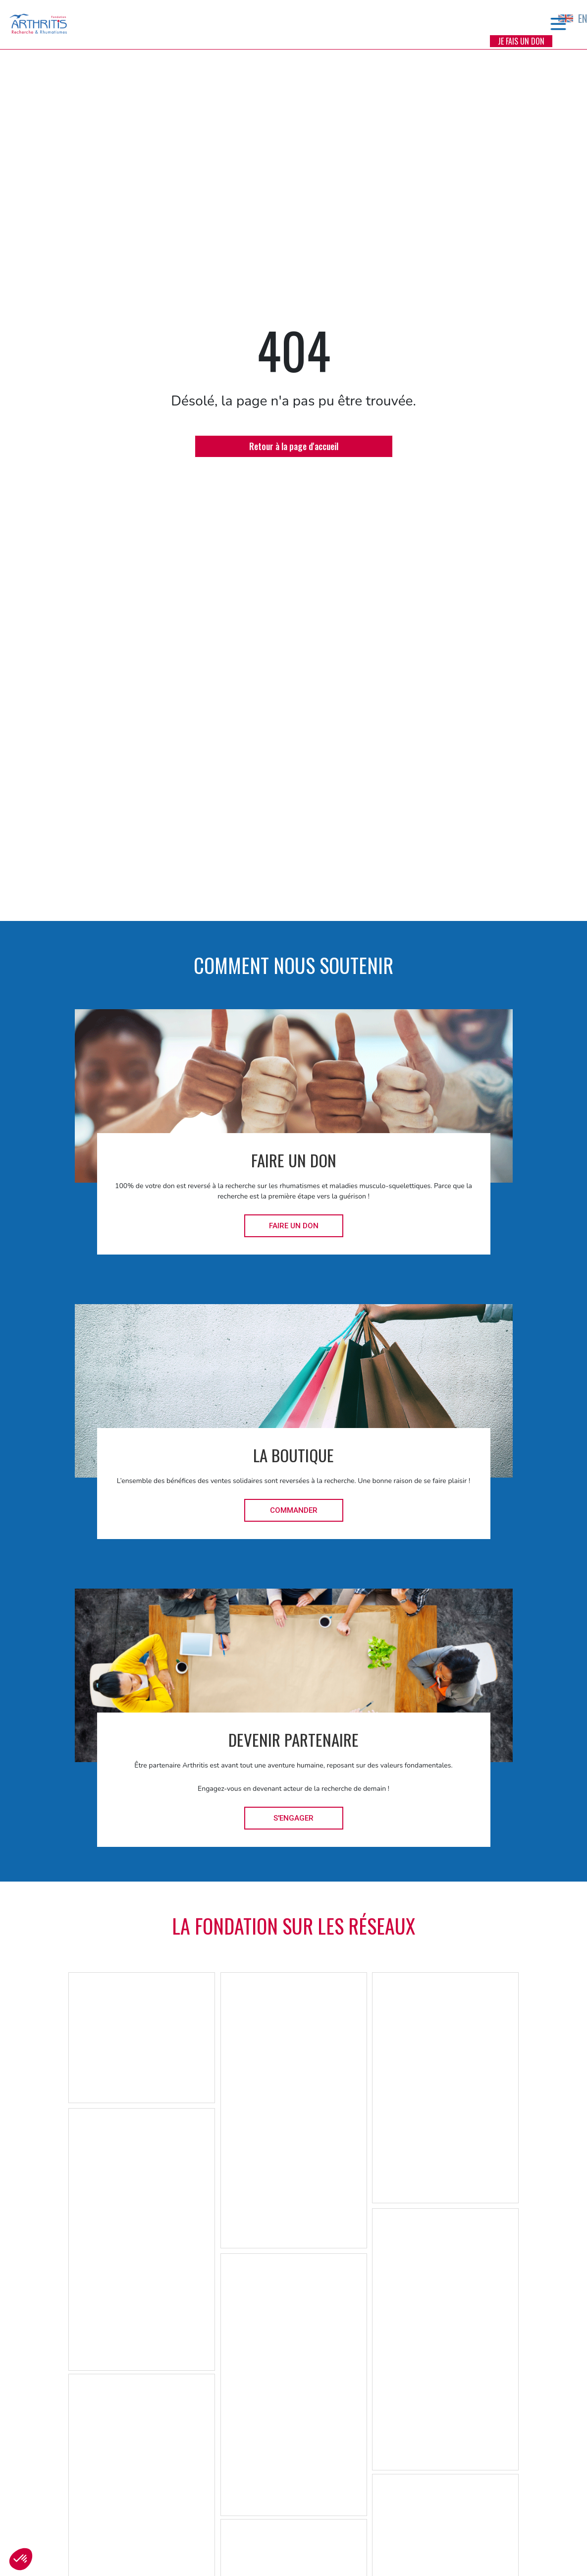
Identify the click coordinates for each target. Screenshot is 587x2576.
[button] (21, 2559)
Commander (294, 1510)
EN (572, 18)
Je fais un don (521, 41)
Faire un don (294, 1225)
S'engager (293, 1818)
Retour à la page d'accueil (293, 446)
